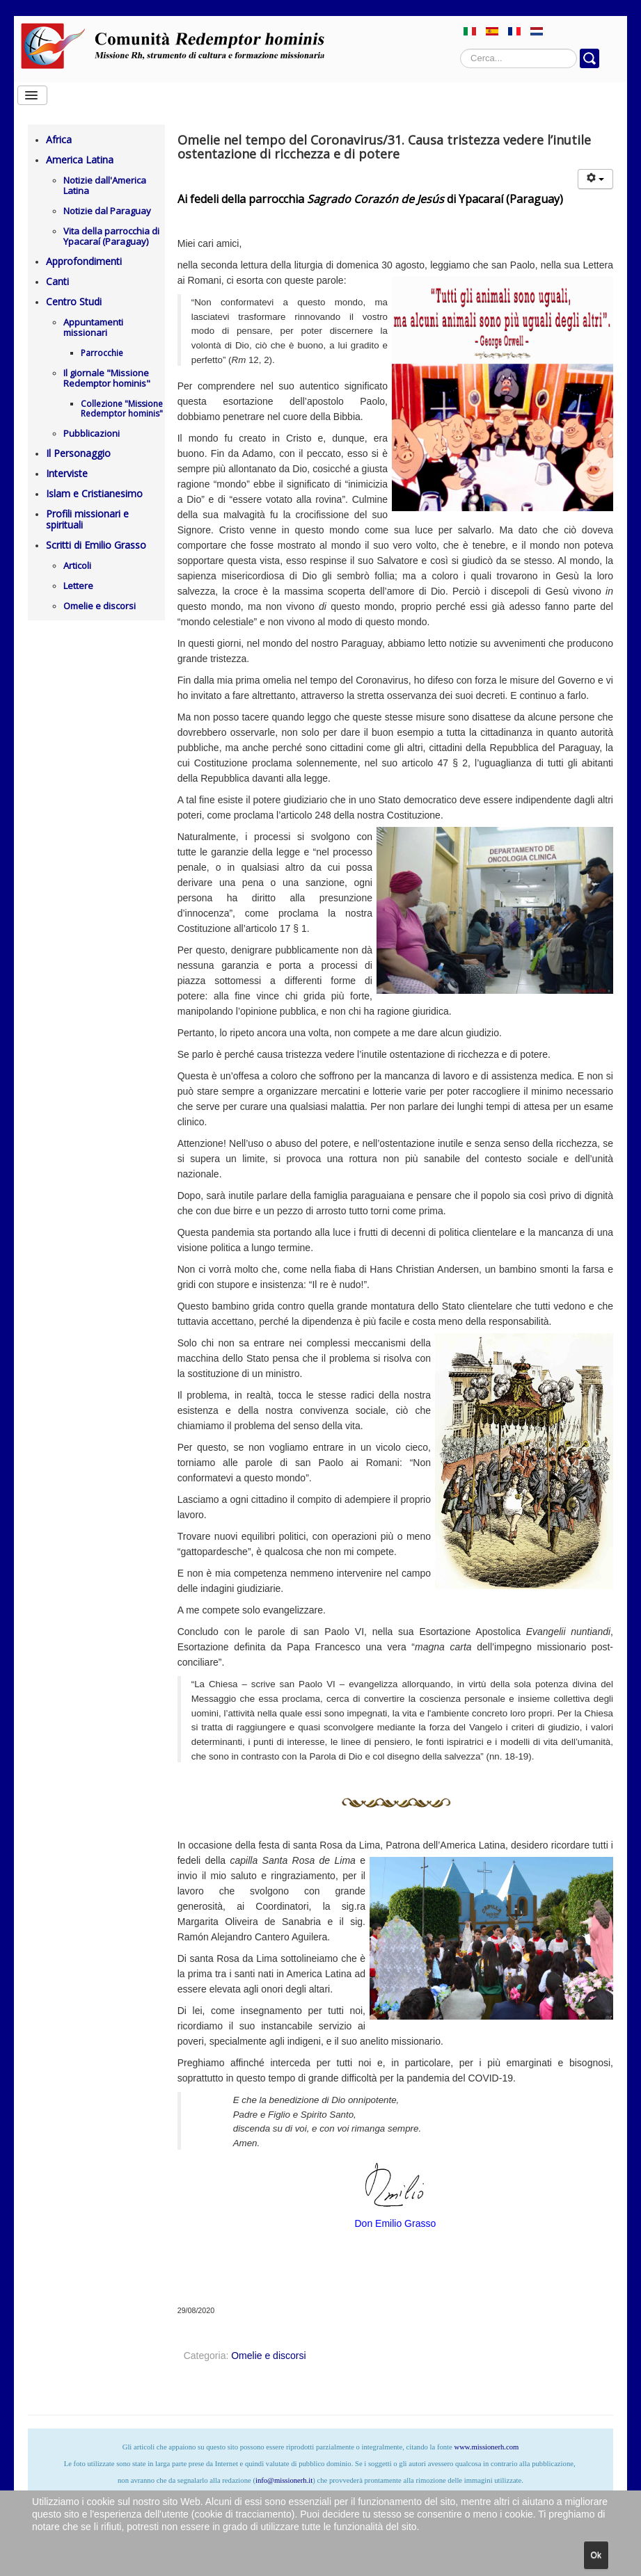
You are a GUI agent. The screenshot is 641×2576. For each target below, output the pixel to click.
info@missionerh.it (283, 2480)
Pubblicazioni (91, 433)
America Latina (79, 159)
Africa (59, 139)
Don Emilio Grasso (395, 2223)
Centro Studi (74, 301)
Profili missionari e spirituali (87, 519)
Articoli (77, 565)
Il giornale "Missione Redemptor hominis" (106, 378)
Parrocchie (102, 353)
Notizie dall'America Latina (104, 185)
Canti (57, 281)
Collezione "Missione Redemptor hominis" (122, 408)
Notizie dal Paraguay (107, 210)
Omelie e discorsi (99, 605)
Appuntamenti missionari (93, 327)
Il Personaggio (78, 453)
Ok (596, 2555)
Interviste (67, 473)
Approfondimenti (84, 261)
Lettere (78, 585)
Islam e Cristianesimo (94, 493)
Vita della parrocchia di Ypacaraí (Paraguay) (111, 236)
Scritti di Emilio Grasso (96, 545)
